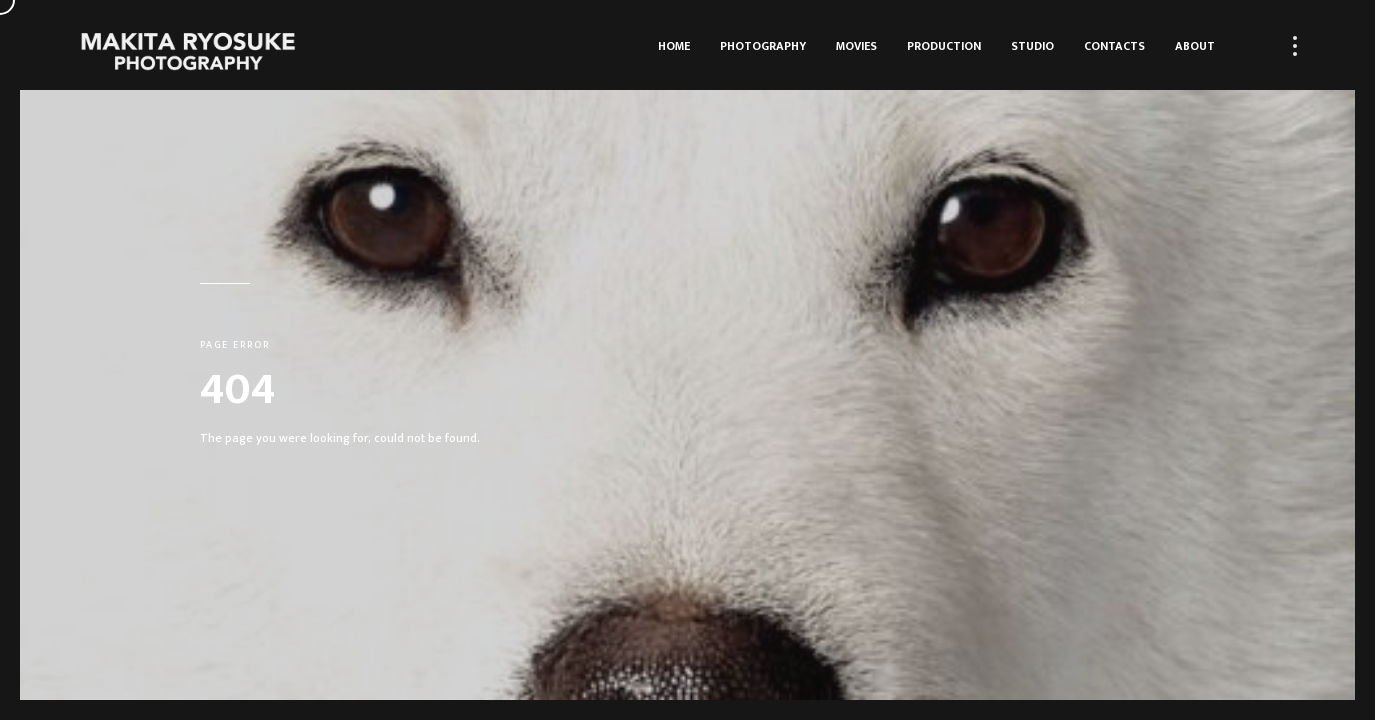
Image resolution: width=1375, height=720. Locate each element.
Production (944, 46)
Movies (856, 46)
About (1195, 46)
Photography (763, 46)
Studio (1032, 46)
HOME (674, 46)
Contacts (1114, 46)
